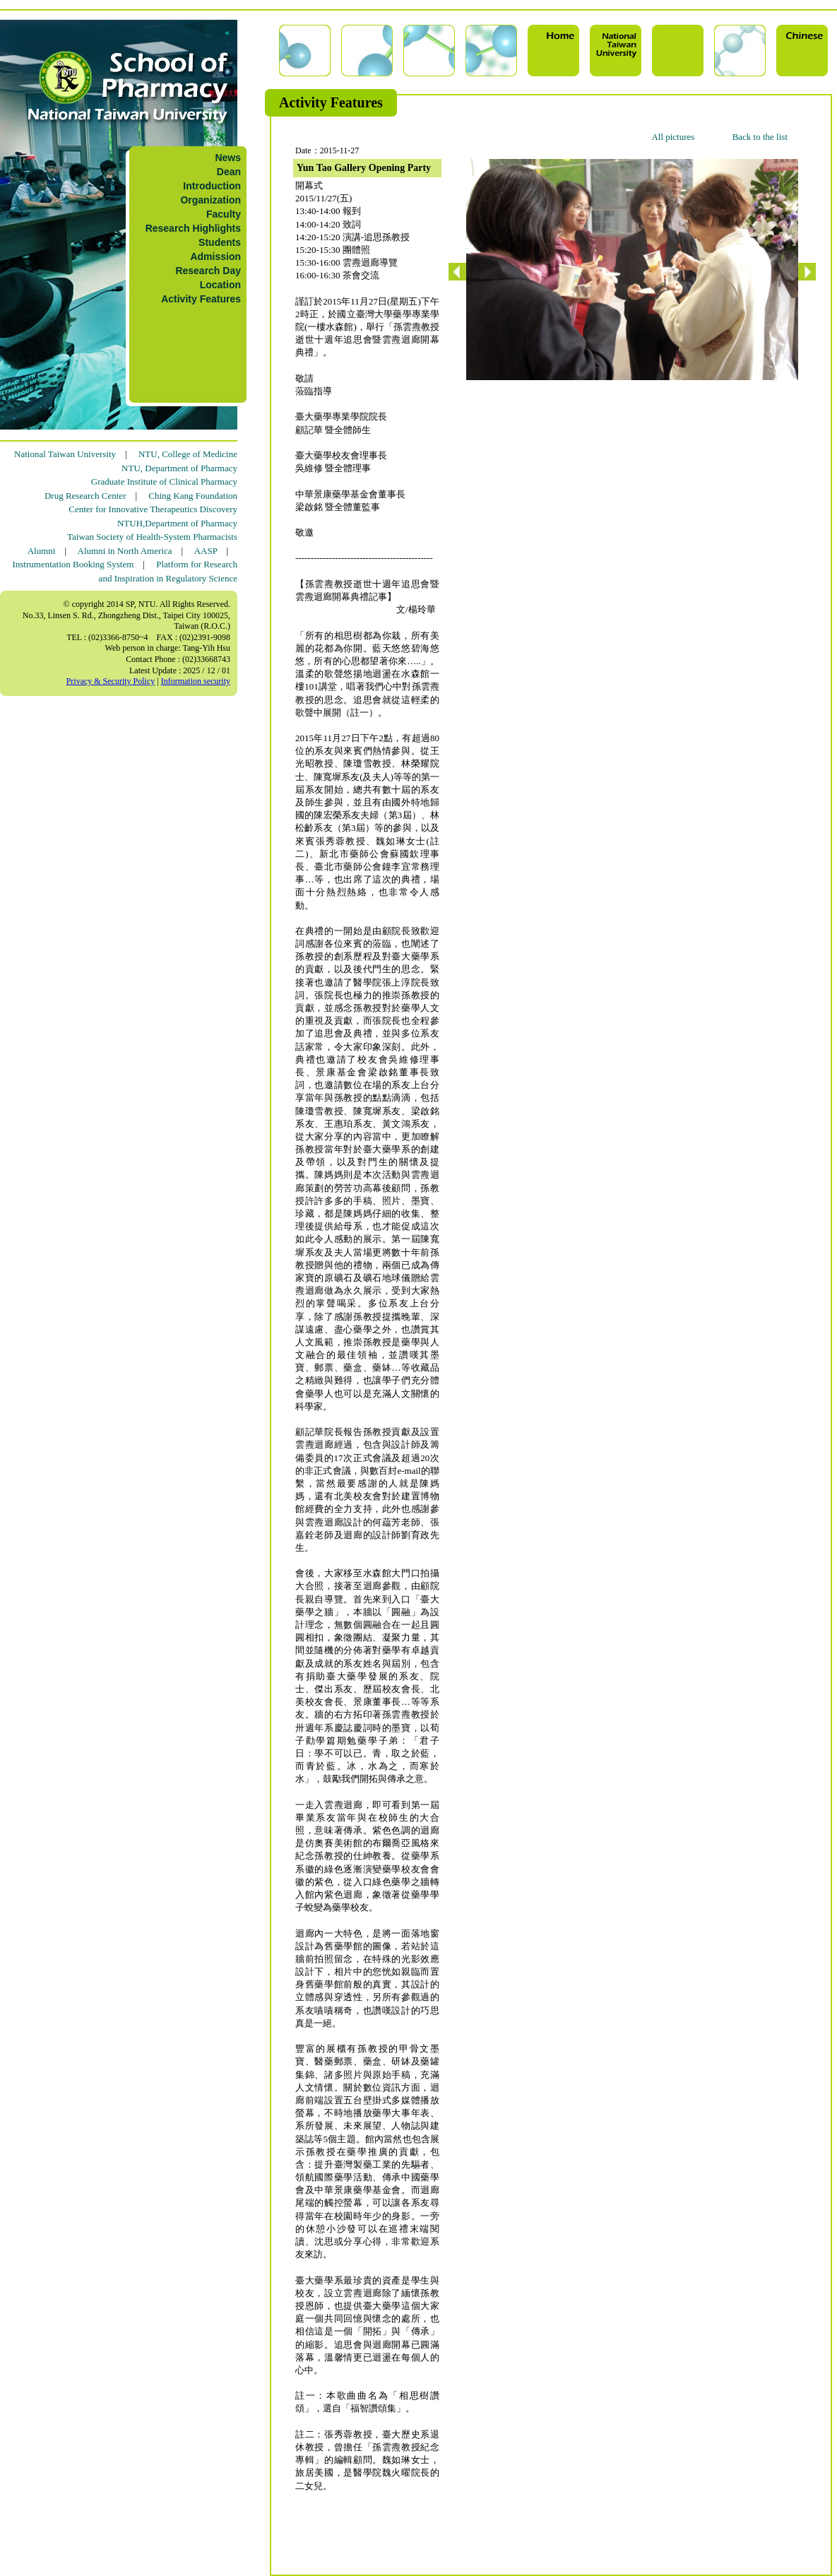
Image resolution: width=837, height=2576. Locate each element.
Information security (195, 681)
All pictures (672, 136)
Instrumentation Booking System (72, 564)
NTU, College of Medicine (187, 454)
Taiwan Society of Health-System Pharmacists (152, 536)
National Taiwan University (65, 454)
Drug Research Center (85, 495)
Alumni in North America (125, 550)
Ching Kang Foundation (192, 495)
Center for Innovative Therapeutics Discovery (153, 509)
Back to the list (760, 136)
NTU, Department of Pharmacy (179, 468)
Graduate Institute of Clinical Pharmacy (164, 481)
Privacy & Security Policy (110, 681)
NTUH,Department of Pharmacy (177, 523)
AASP (206, 550)
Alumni (42, 550)
